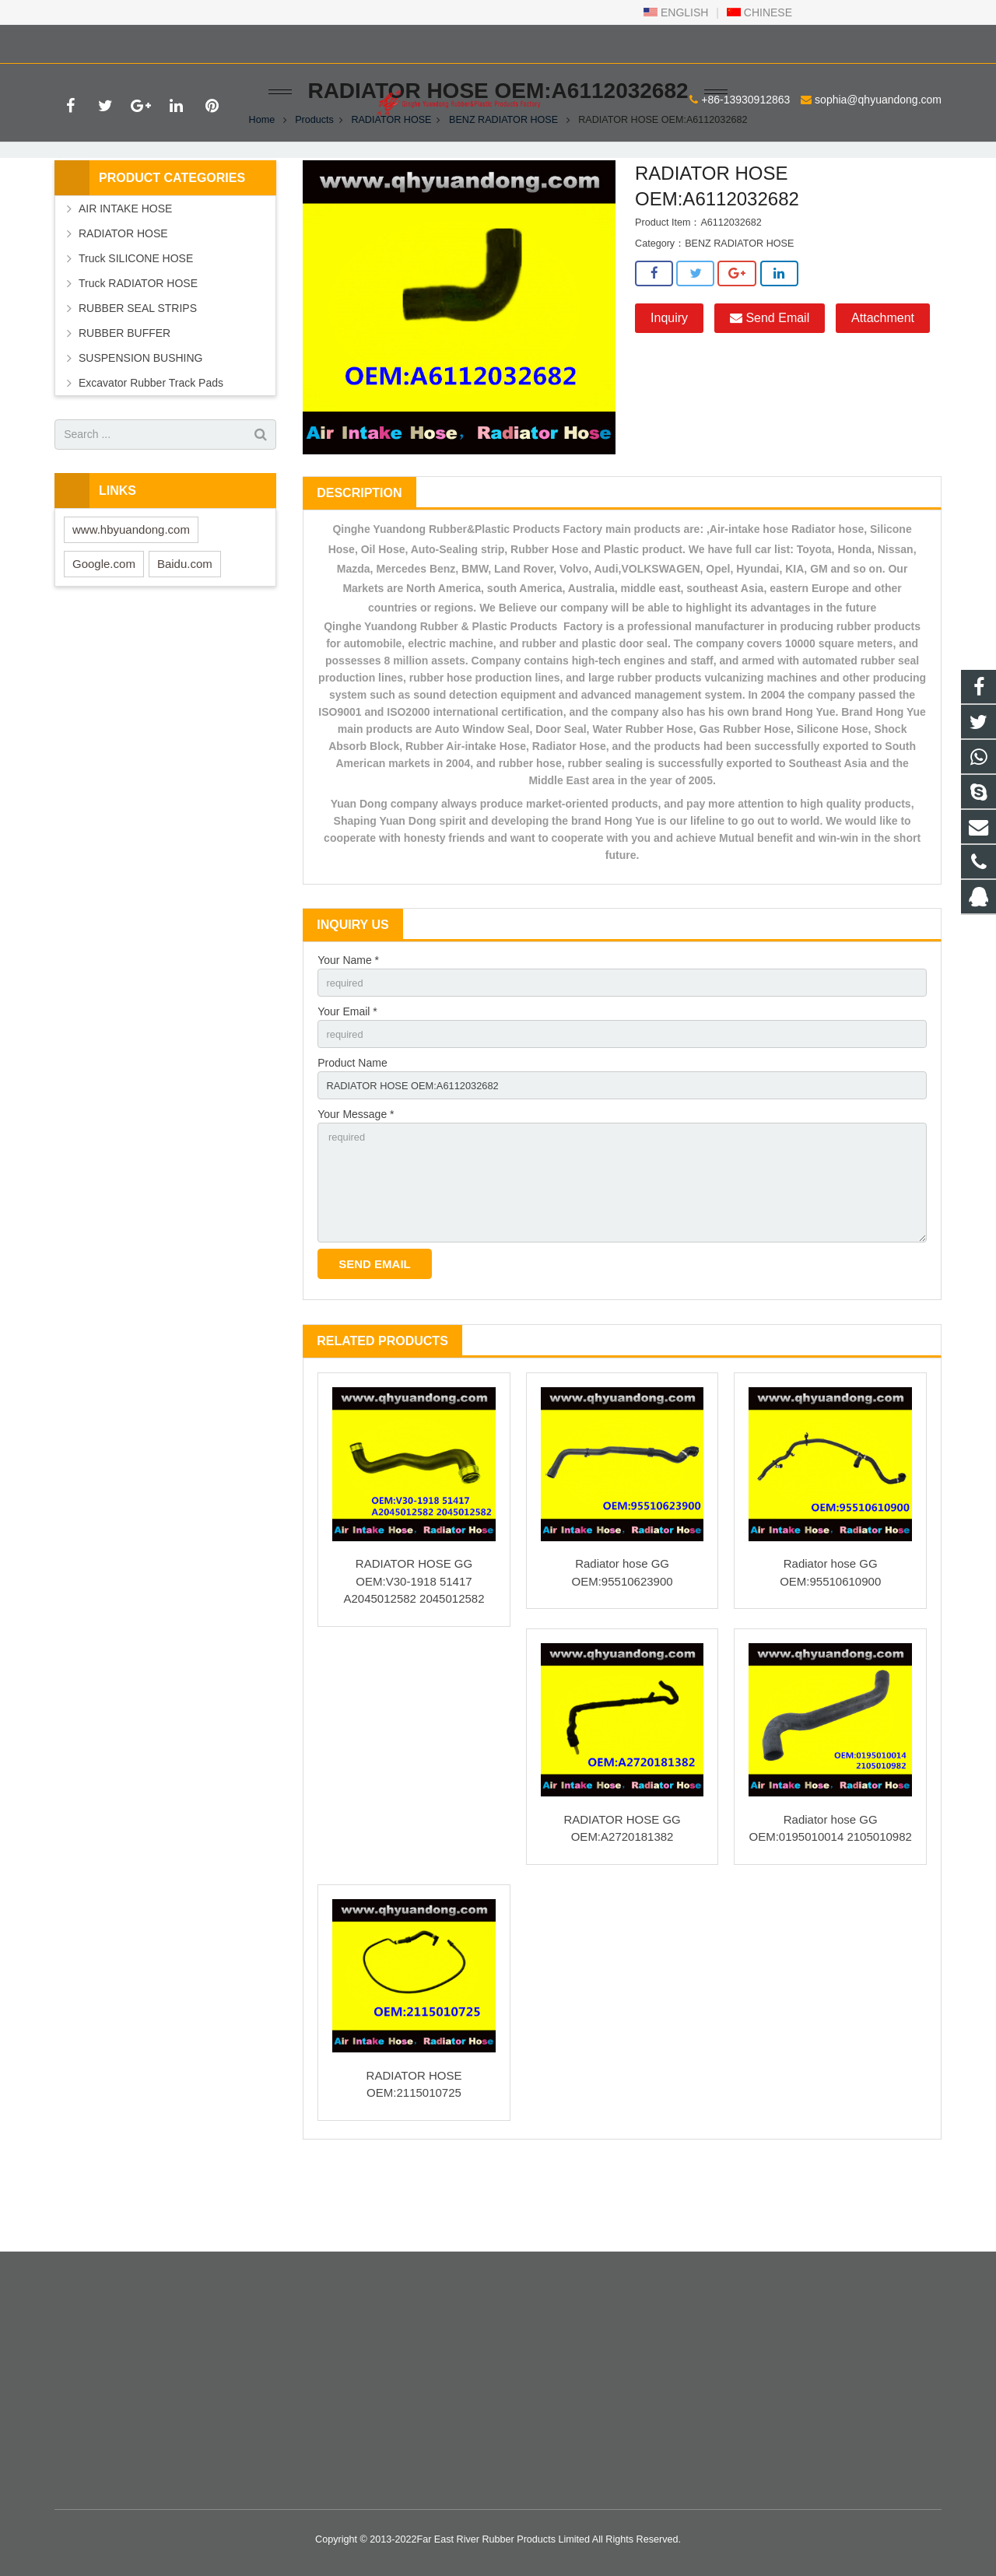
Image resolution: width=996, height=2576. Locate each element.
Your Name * (348, 1028)
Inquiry (669, 385)
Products (314, 186)
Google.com (103, 630)
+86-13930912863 (110, 41)
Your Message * (355, 1189)
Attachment (882, 385)
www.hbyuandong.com (131, 596)
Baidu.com (184, 630)
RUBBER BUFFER (124, 400)
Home (262, 186)
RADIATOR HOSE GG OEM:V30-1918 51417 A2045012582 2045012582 (413, 1666)
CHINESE (759, 12)
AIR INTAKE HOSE (125, 275)
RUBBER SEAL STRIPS (138, 375)
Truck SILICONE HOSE (136, 325)
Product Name (352, 1135)
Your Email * (347, 1081)
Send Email (769, 385)
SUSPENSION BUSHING (140, 425)
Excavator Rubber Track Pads (151, 449)
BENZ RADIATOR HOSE (503, 186)
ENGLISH (676, 12)
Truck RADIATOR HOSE (138, 350)
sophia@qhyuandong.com (243, 41)
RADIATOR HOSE (391, 186)
